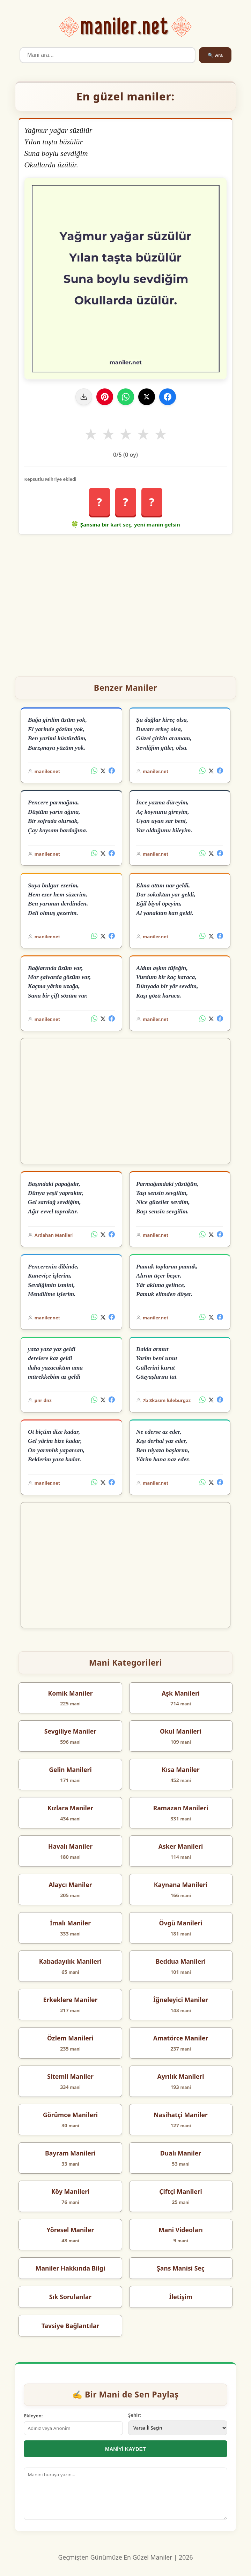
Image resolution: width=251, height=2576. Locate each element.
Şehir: (134, 2415)
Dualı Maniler (180, 2153)
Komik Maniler (70, 1693)
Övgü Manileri (180, 1923)
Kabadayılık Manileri (70, 1961)
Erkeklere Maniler (70, 1999)
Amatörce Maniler (180, 2038)
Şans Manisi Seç (181, 2268)
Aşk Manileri (181, 1693)
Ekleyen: (33, 2415)
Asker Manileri (180, 1846)
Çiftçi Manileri (180, 2191)
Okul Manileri (180, 1731)
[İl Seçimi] (177, 2427)
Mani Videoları (180, 2230)
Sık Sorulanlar (70, 2297)
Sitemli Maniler (70, 2076)
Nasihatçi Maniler (181, 2115)
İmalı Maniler (70, 1923)
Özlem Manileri (70, 2038)
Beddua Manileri (181, 1961)
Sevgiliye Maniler (70, 1731)
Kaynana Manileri (181, 1884)
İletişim (180, 2297)
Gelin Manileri (70, 1769)
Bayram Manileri (70, 2153)
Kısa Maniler (180, 1769)
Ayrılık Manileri (180, 2076)
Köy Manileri (70, 2191)
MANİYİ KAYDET (125, 2449)
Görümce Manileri (70, 2115)
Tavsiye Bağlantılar (70, 2325)
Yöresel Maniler (70, 2230)
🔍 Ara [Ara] (215, 55)
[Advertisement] (125, 602)
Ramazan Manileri (180, 1808)
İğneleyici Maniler (180, 1999)
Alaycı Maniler (70, 1884)
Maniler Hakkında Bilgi (70, 2268)
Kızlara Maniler (70, 1808)
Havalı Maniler (70, 1846)
